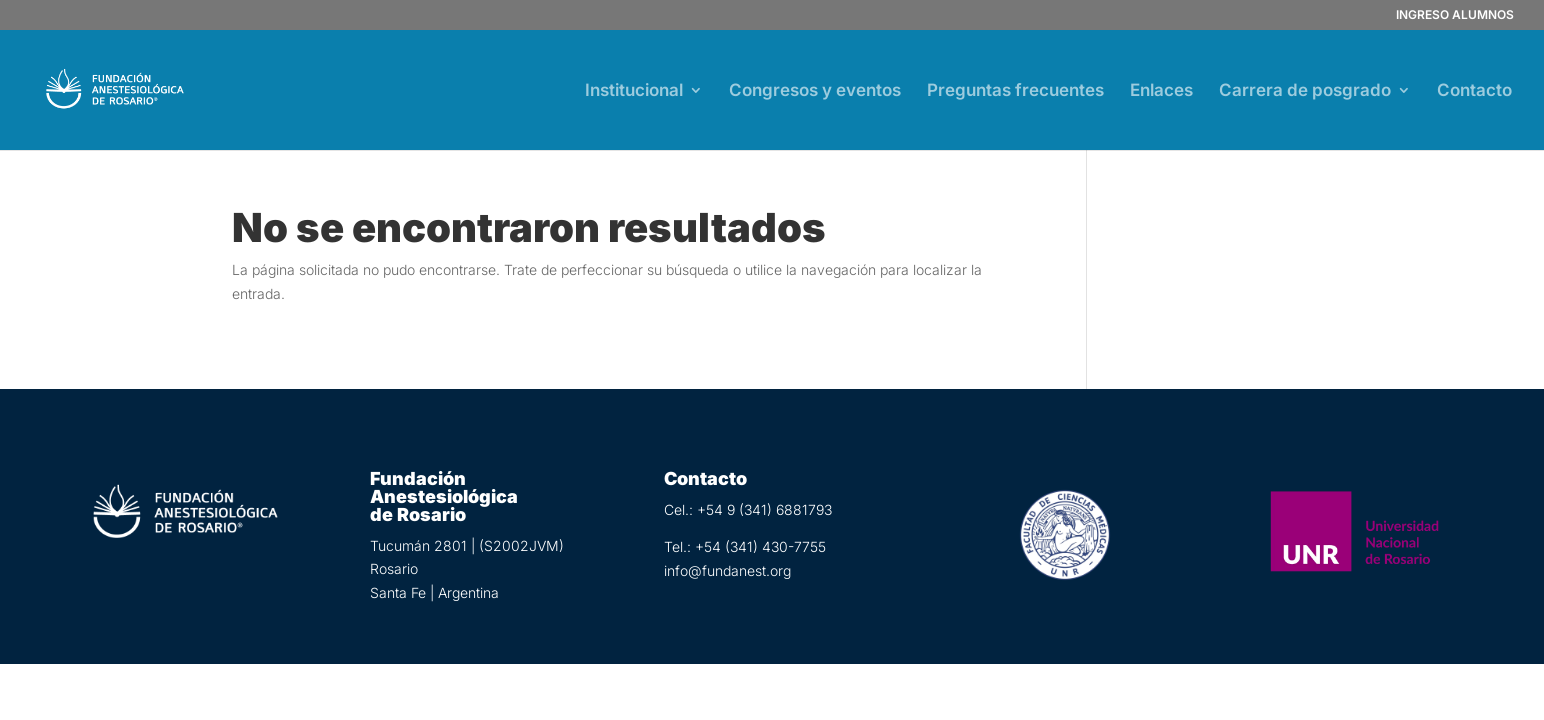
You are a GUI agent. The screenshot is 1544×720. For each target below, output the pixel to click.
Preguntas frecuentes (1015, 91)
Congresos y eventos (815, 91)
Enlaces (1161, 91)
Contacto (1474, 91)
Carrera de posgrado (1305, 91)
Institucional (634, 91)
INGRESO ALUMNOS (1455, 15)
